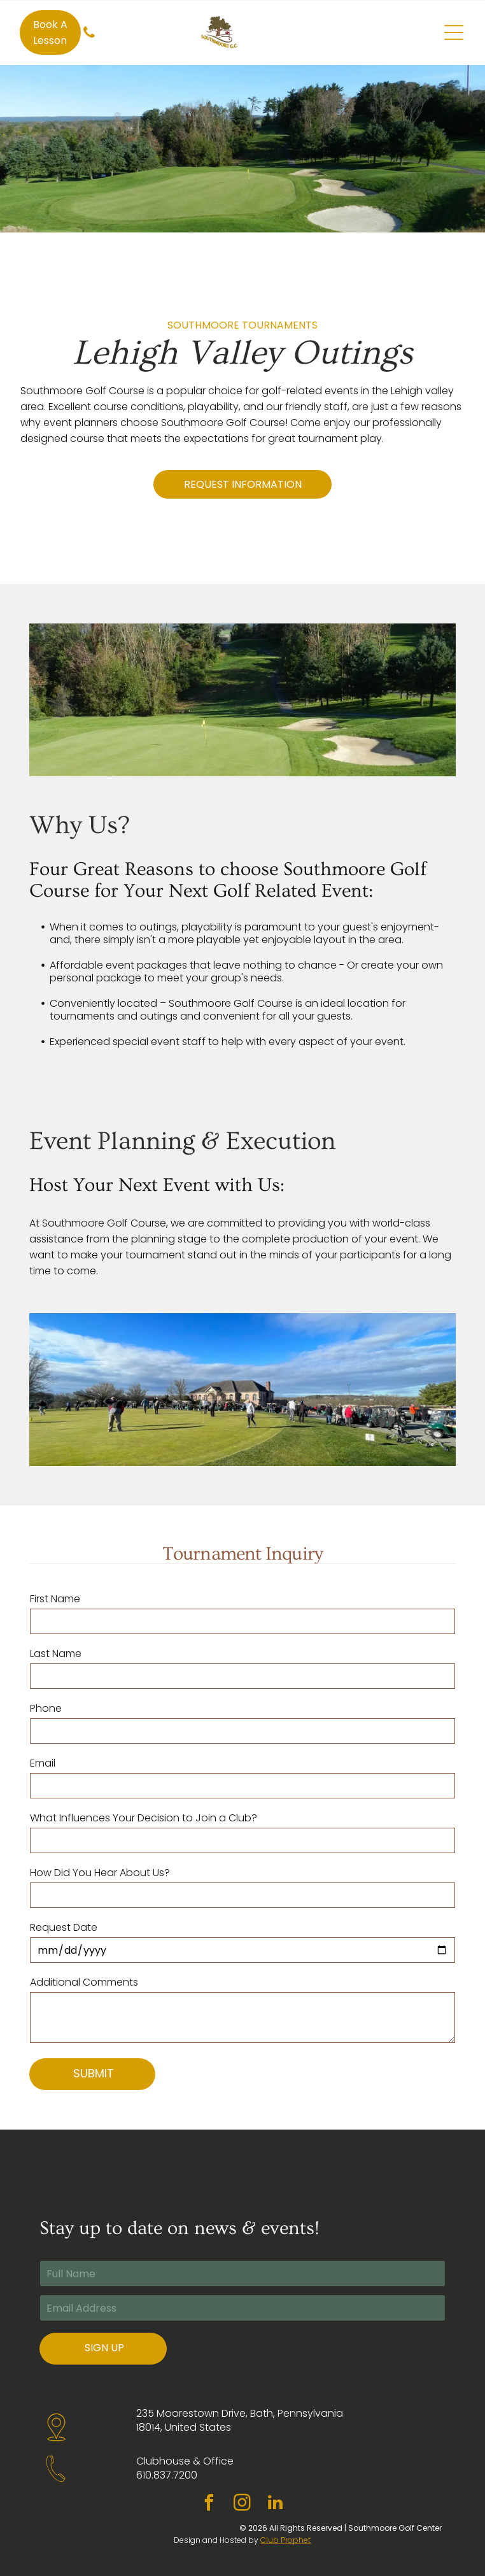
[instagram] (242, 2504)
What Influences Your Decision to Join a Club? (143, 1818)
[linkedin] (275, 2504)
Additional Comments (84, 1982)
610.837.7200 (166, 2475)
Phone (46, 1708)
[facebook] (209, 2504)
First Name (55, 1598)
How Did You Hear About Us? (100, 1872)
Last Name (55, 1653)
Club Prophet (285, 2540)
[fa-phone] (89, 39)
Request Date (63, 1927)
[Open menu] (453, 32)
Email (42, 1763)
